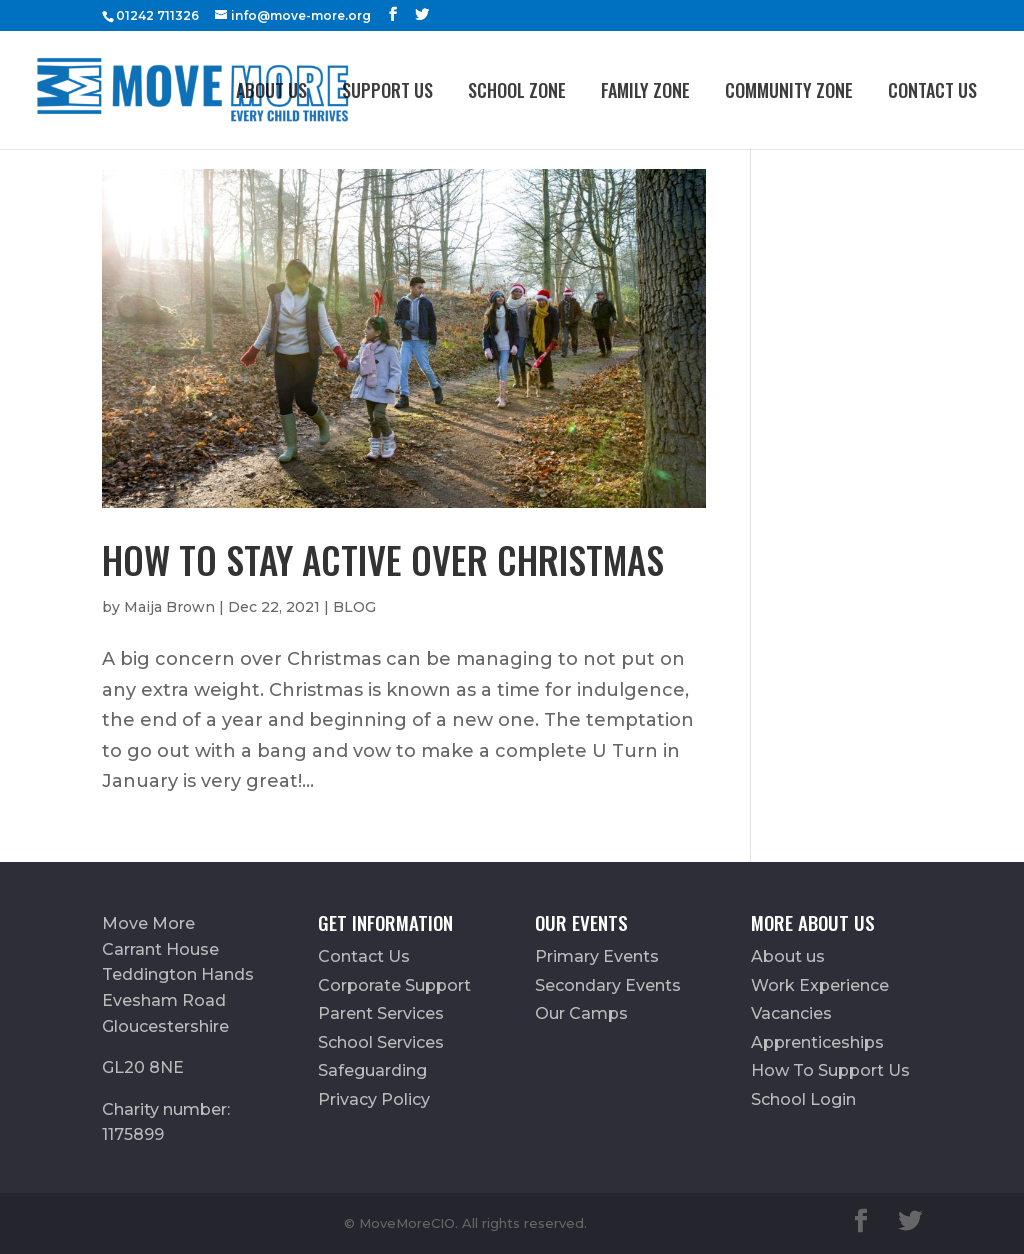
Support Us (387, 90)
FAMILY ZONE (645, 90)
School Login (803, 1099)
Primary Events (597, 956)
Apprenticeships (817, 1042)
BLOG (354, 607)
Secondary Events (608, 985)
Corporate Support (394, 985)
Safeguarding (372, 1070)
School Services (381, 1042)
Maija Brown (169, 607)
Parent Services (381, 1013)
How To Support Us (830, 1070)
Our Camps (581, 1013)
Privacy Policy (374, 1099)
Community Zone (789, 90)
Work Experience (820, 985)
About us (271, 90)
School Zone (517, 90)
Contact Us (932, 90)
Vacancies (791, 1013)
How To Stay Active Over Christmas (383, 559)
